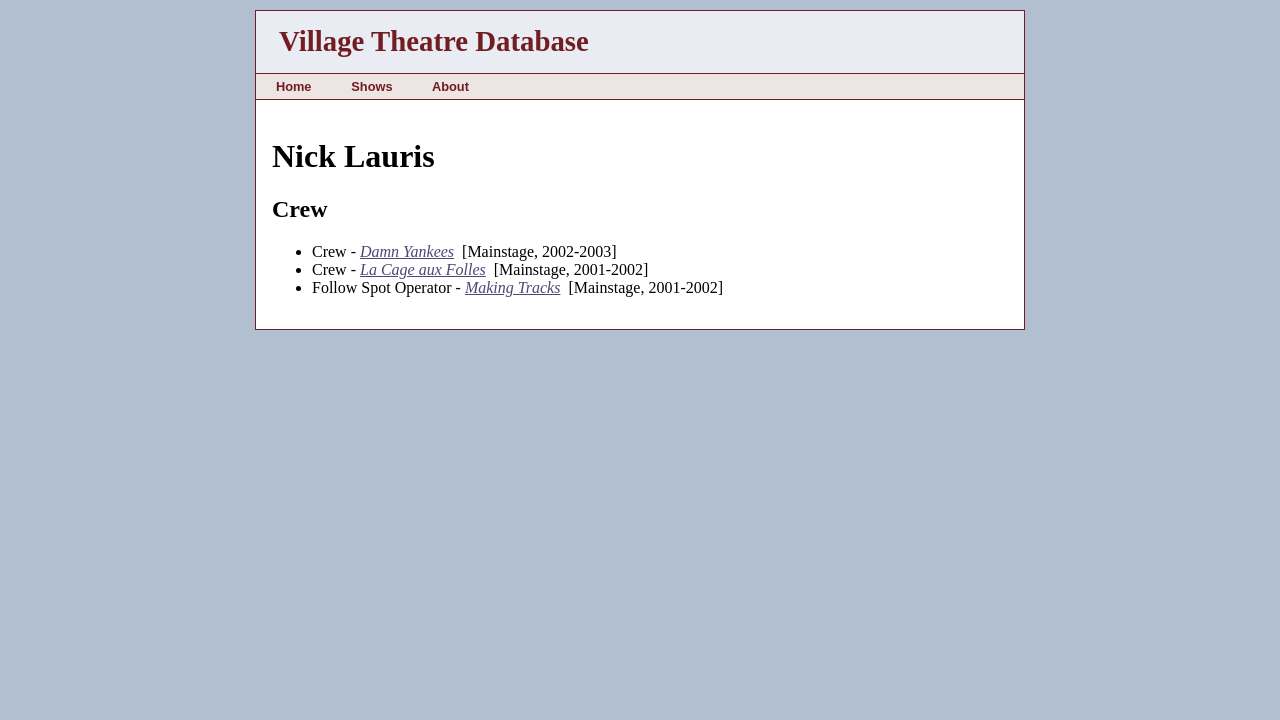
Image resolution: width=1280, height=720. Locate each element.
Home (294, 86)
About (450, 86)
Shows (371, 86)
